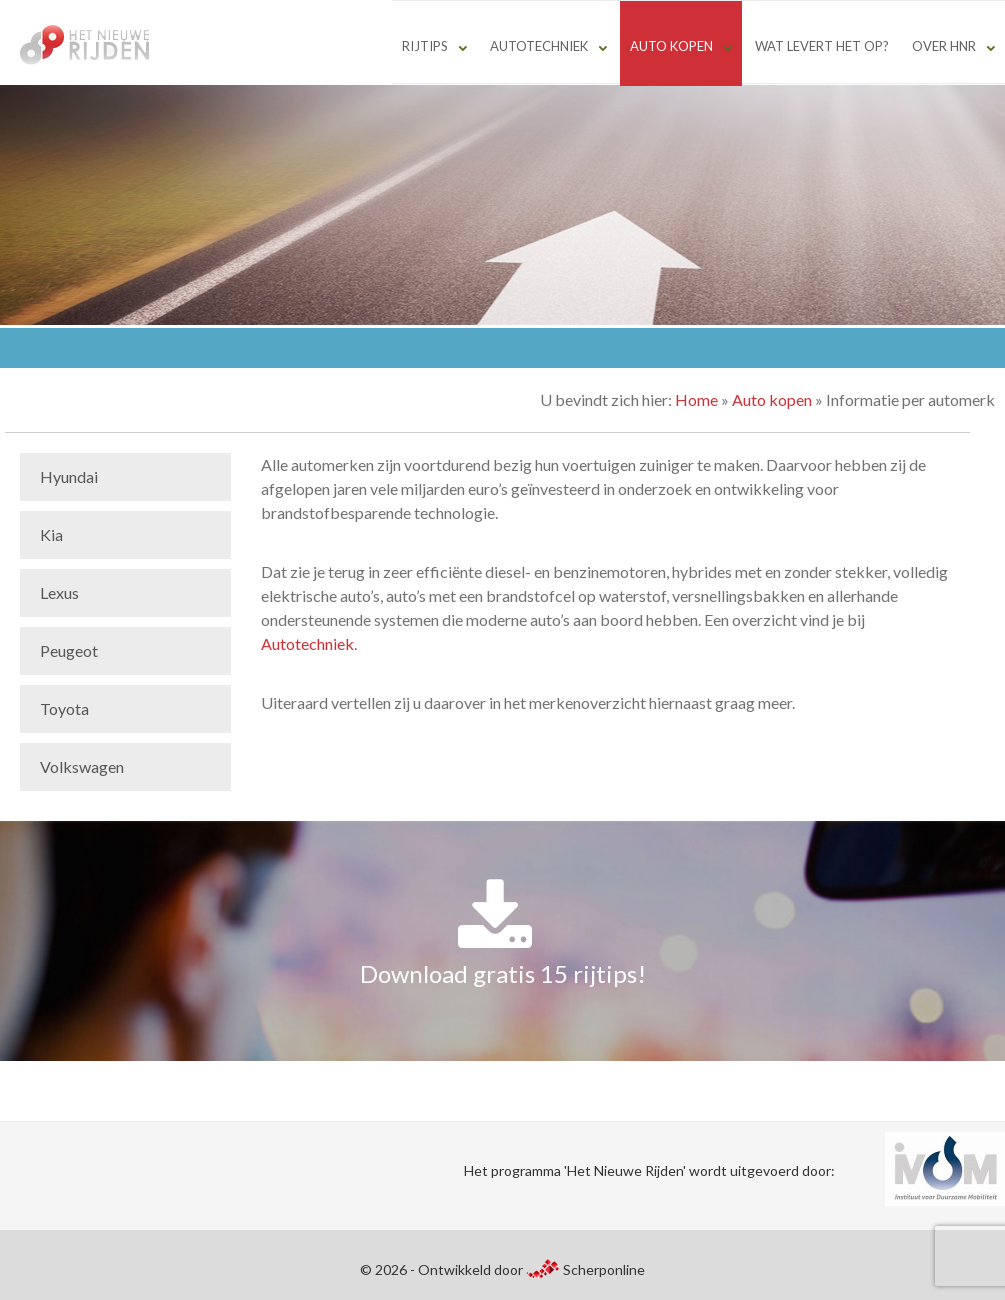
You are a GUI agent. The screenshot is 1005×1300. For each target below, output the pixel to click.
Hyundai (69, 476)
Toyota (64, 708)
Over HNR (944, 46)
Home (696, 399)
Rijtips (425, 46)
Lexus (59, 592)
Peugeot (69, 650)
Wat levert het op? (822, 46)
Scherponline (585, 1269)
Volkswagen (82, 766)
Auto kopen (671, 46)
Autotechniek (539, 46)
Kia (51, 534)
